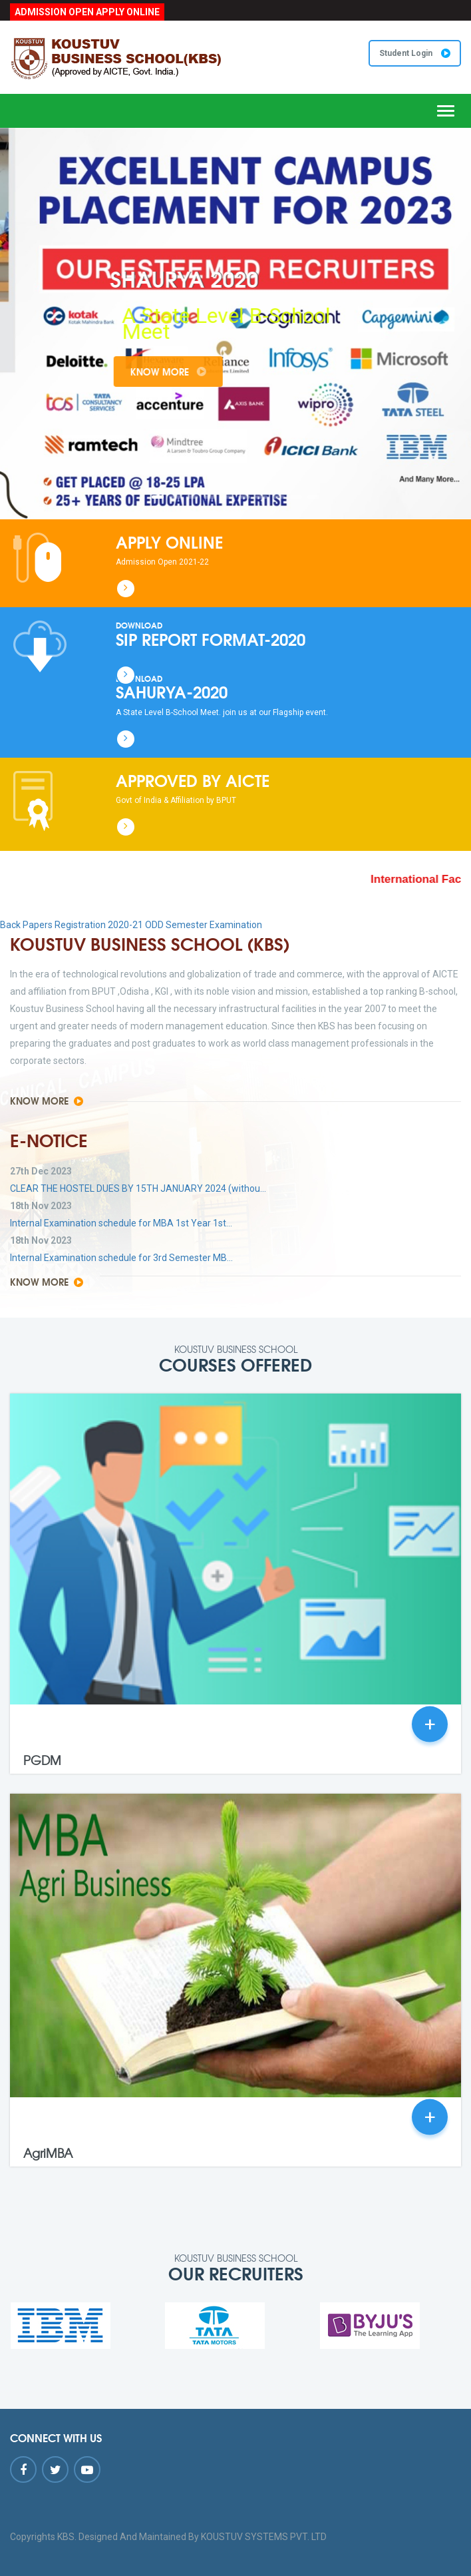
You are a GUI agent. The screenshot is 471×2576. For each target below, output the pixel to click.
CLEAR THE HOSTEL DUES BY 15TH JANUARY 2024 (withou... (138, 1188)
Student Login (414, 53)
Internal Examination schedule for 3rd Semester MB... (121, 1257)
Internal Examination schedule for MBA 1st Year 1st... (121, 1223)
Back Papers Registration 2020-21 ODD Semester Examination (131, 924)
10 (313, 497)
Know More (196, 371)
